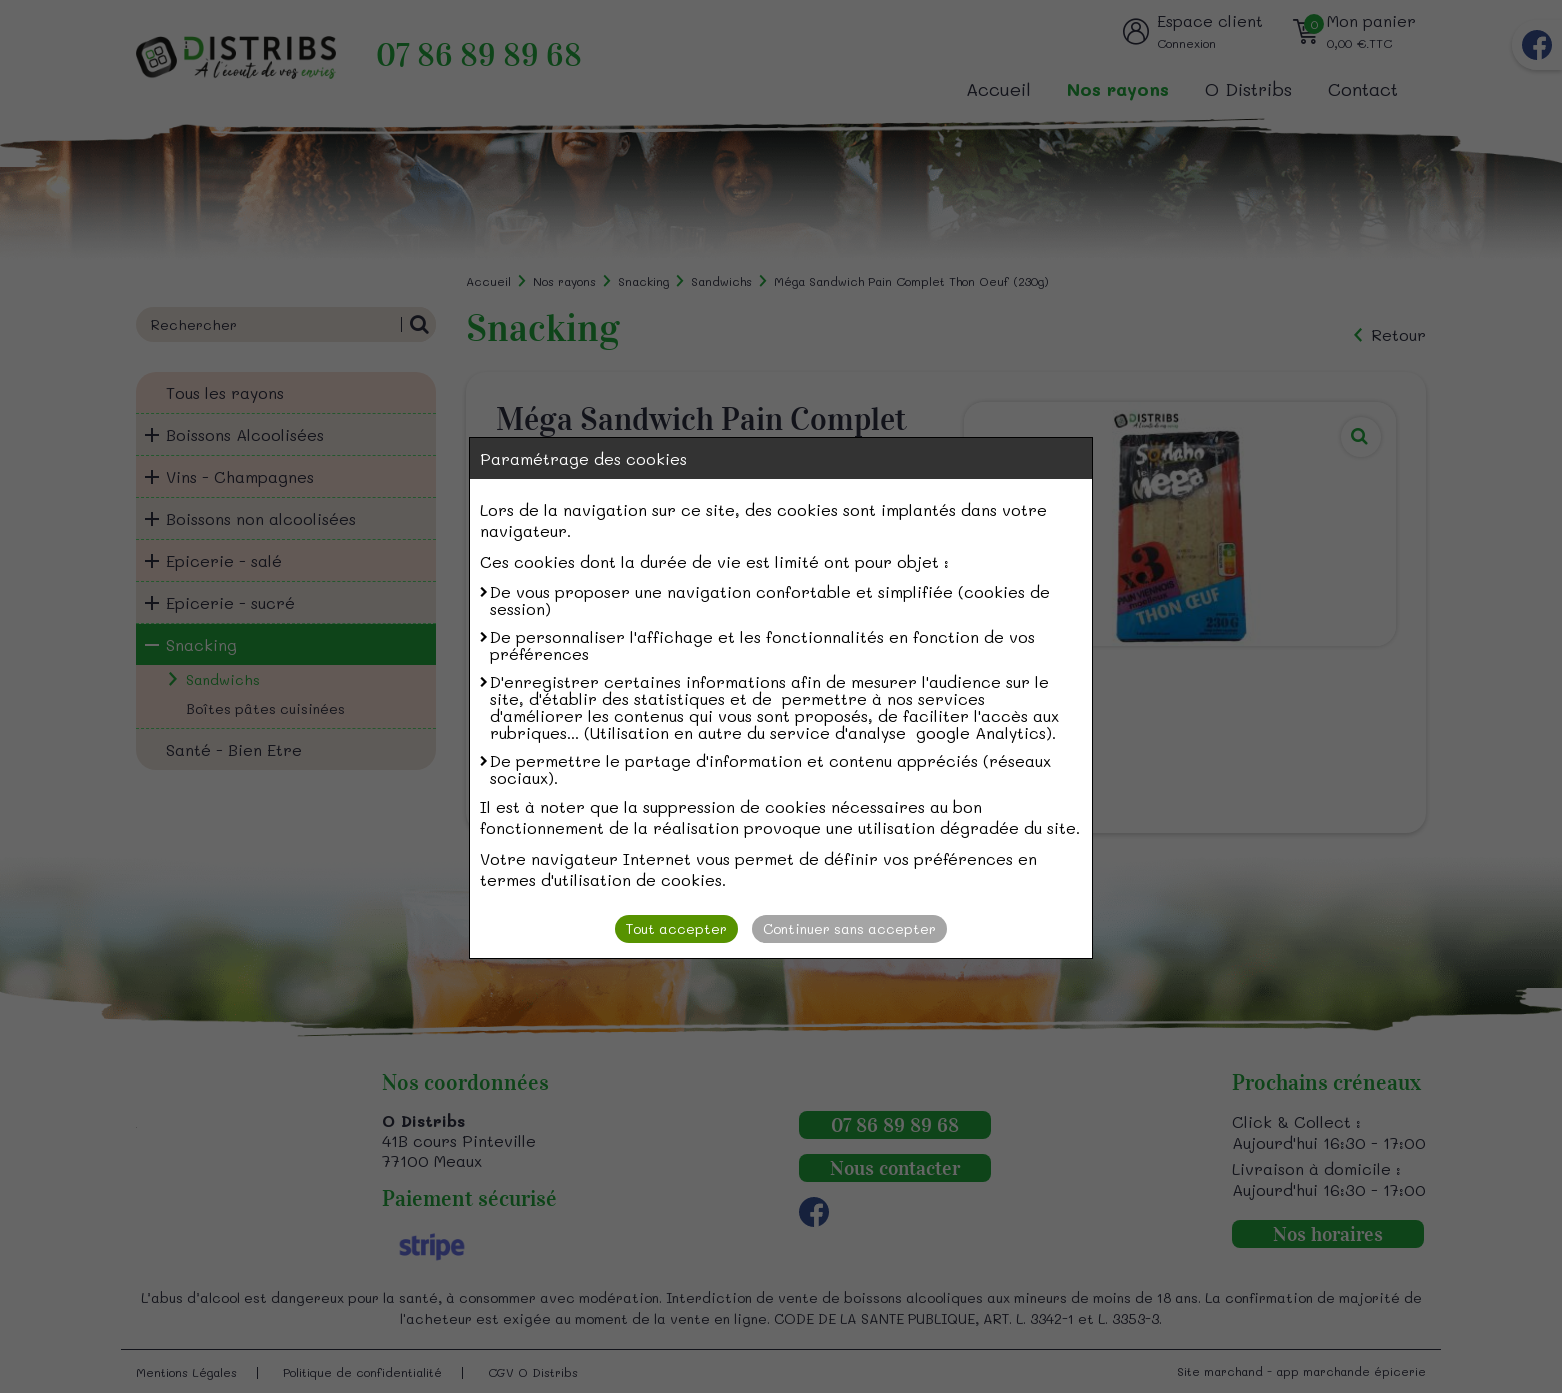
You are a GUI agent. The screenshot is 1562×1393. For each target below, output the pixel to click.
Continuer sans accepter (849, 928)
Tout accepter (676, 928)
